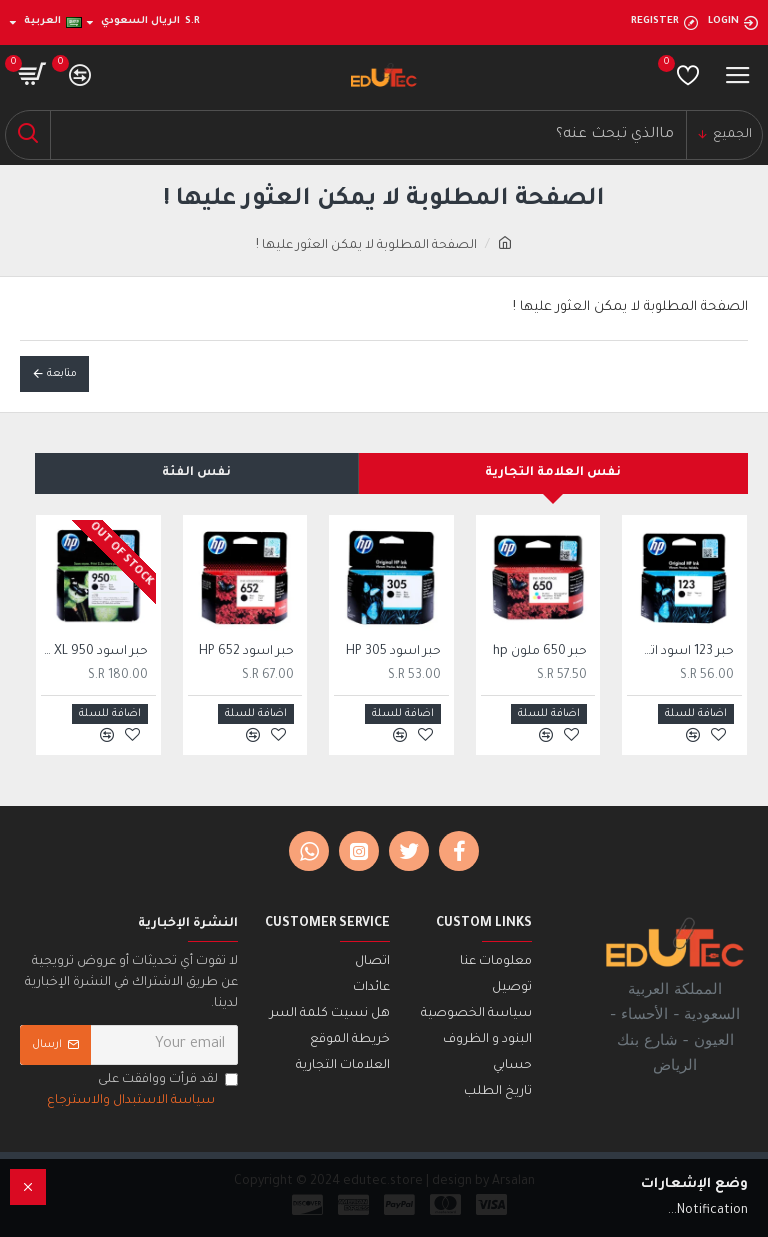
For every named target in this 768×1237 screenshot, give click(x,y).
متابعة (62, 374)
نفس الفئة (196, 473)
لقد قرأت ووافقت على (141, 1092)
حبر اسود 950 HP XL (94, 652)
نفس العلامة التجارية (553, 473)
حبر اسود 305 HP (393, 652)
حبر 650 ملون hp (540, 652)
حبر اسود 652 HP (246, 652)
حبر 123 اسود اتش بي (680, 652)
